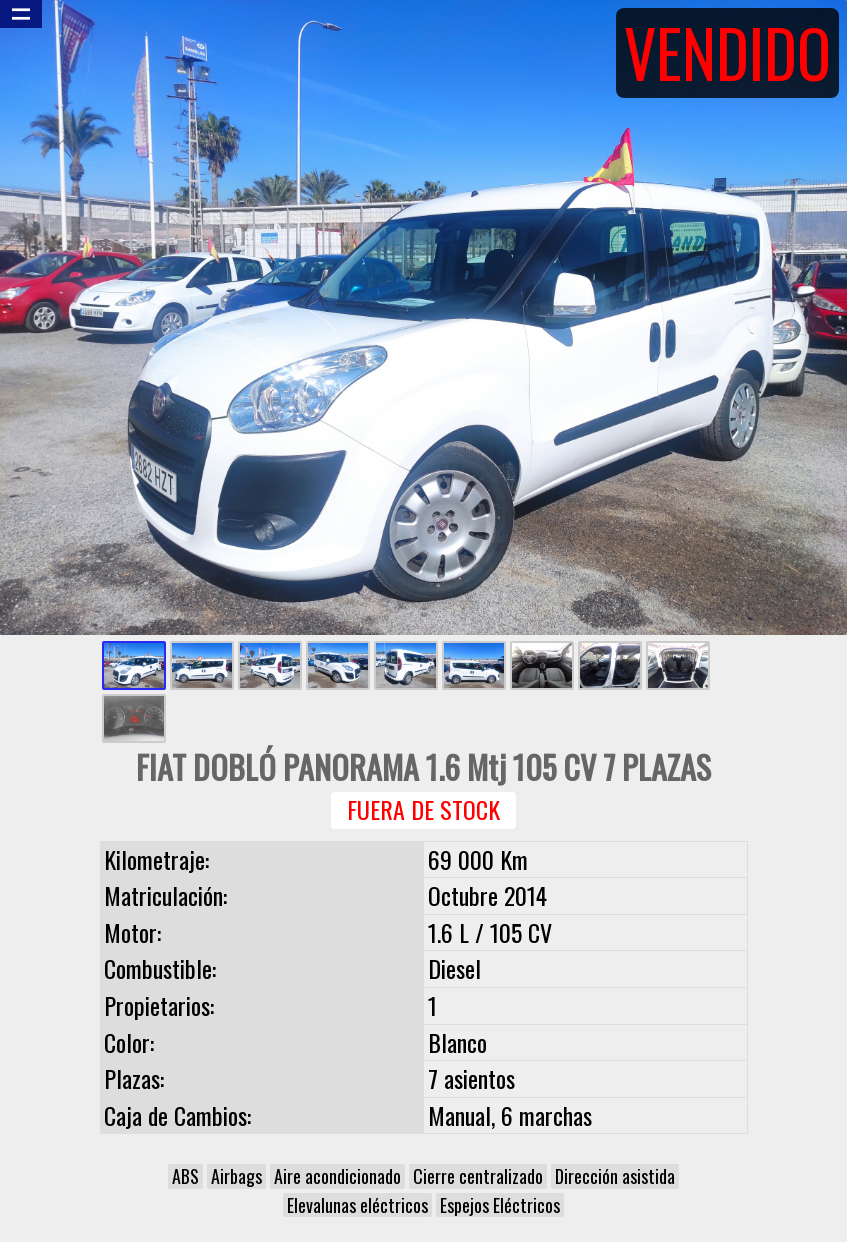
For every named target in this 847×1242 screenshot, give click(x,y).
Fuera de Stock (423, 809)
